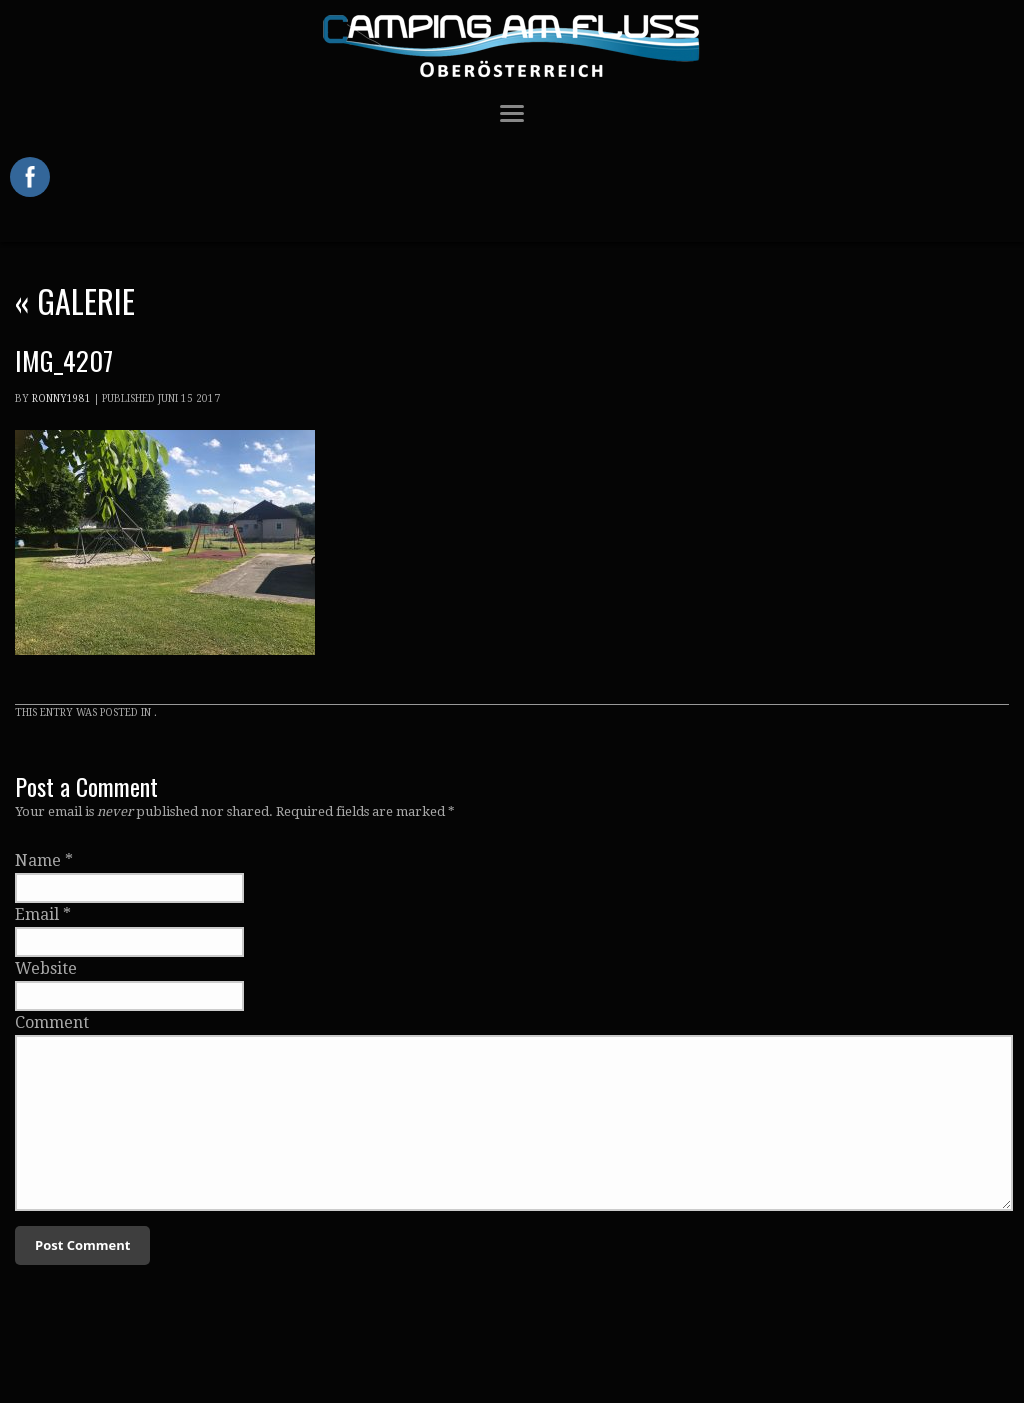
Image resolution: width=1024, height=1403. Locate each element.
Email (37, 914)
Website (46, 968)
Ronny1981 (61, 398)
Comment (52, 1022)
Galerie (75, 300)
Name (38, 860)
